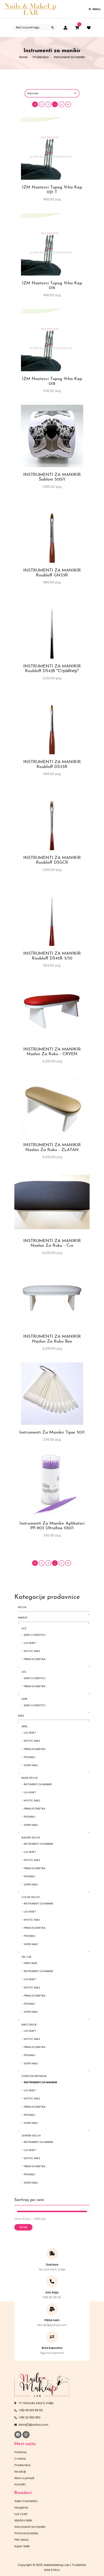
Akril (25, 1726)
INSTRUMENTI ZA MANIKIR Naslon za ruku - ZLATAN (52, 1147)
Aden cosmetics (34, 1635)
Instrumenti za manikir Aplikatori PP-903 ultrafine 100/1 (52, 1525)
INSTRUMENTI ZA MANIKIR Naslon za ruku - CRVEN (52, 1051)
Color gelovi (31, 1897)
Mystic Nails (32, 1651)
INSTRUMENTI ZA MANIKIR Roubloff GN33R (52, 572)
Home (23, 57)
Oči (24, 1672)
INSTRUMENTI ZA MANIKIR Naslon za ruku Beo (52, 1338)
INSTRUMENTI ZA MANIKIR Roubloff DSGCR (52, 860)
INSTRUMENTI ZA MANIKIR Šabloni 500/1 (52, 477)
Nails (21, 1715)
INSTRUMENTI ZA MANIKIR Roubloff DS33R (52, 764)
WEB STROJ (52, 2570)
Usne (24, 1699)
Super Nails (31, 1765)
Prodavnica (41, 57)
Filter (23, 2227)
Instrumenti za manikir (38, 1844)
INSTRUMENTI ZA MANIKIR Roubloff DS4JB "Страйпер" (52, 668)
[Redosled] (52, 93)
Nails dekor (29, 2024)
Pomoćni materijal (34, 2076)
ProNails (29, 1757)
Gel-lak (26, 1957)
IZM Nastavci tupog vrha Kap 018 (52, 381)
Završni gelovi (31, 2135)
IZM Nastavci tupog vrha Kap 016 (52, 285)
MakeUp (22, 1617)
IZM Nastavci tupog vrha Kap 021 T (52, 189)
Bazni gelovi (29, 1778)
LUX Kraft (30, 1643)
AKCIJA (22, 1607)
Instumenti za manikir (38, 1784)
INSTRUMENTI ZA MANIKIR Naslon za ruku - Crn (52, 1243)
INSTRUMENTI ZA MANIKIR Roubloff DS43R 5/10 (52, 955)
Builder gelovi (31, 1837)
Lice (24, 1628)
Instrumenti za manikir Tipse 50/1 (52, 1432)
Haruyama (30, 1963)
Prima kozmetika (34, 1659)
